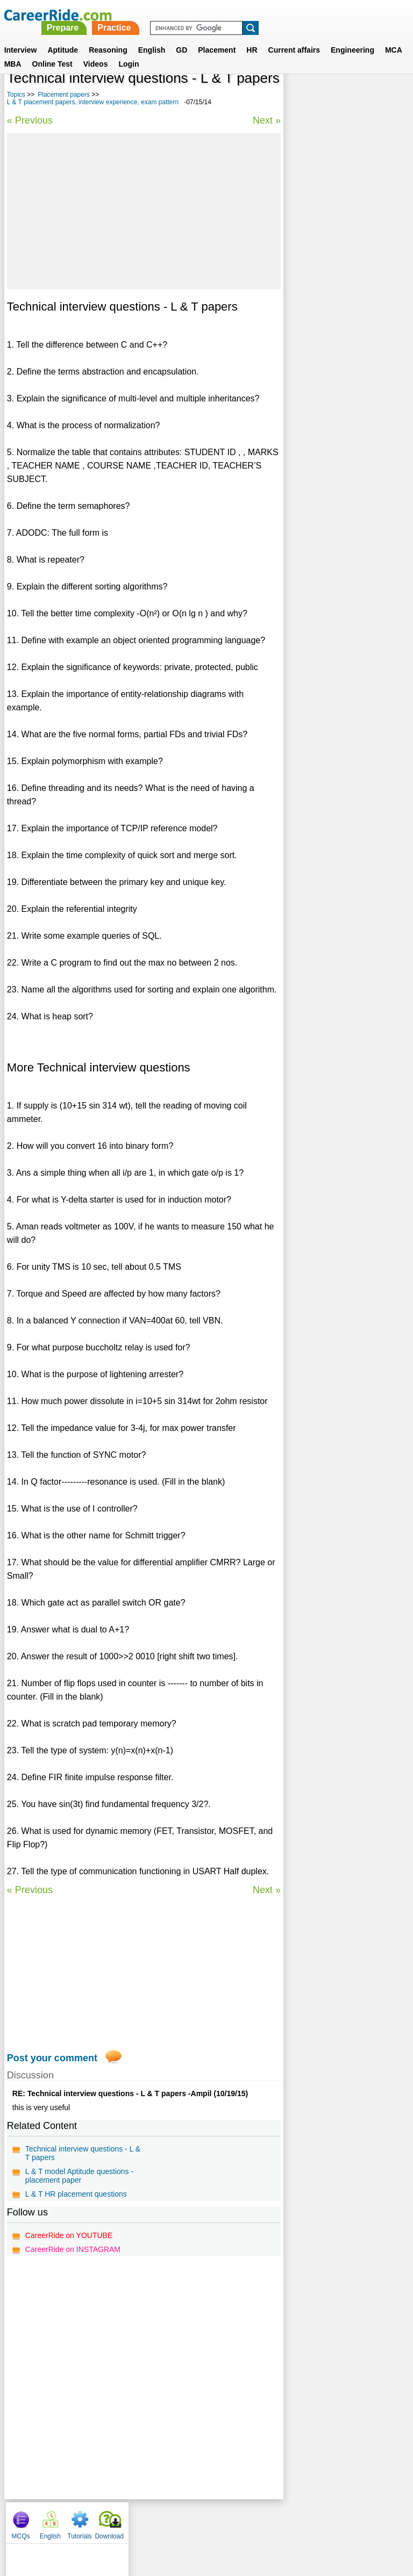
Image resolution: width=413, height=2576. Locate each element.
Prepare (213, 14)
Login (128, 51)
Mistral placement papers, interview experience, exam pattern (338, 407)
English (152, 37)
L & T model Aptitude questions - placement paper (79, 2175)
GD (181, 37)
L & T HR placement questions (76, 2194)
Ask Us (246, 2520)
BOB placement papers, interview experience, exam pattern (338, 331)
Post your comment (52, 2058)
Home (73, 2520)
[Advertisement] (143, 211)
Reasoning (108, 37)
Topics (16, 94)
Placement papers (64, 94)
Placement (217, 37)
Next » (266, 120)
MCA (393, 37)
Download (387, 96)
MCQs (299, 96)
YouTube (282, 2520)
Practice (264, 14)
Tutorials (358, 96)
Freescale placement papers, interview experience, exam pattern (340, 293)
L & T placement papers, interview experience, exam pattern (93, 102)
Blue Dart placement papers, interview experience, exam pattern (340, 255)
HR (251, 37)
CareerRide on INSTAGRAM (72, 2249)
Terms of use (201, 2520)
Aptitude (62, 37)
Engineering (352, 37)
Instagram (324, 2520)
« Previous (30, 120)
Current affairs (294, 37)
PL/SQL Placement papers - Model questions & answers (338, 441)
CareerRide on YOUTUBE (68, 2235)
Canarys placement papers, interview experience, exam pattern (338, 369)
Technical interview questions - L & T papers (82, 2153)
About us (109, 2520)
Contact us (152, 2520)
